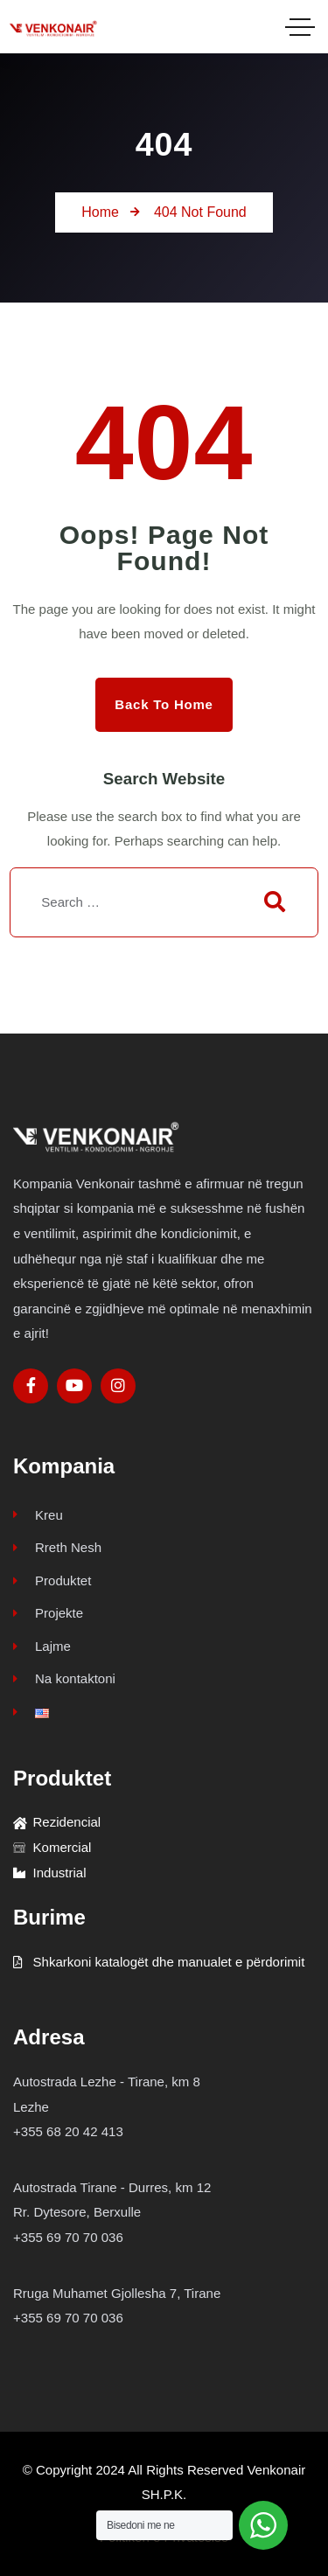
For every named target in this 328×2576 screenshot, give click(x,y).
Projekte (48, 1612)
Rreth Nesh (57, 1547)
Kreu (38, 1514)
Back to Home (164, 704)
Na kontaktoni (64, 1678)
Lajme (42, 1646)
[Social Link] (30, 1385)
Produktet (52, 1580)
